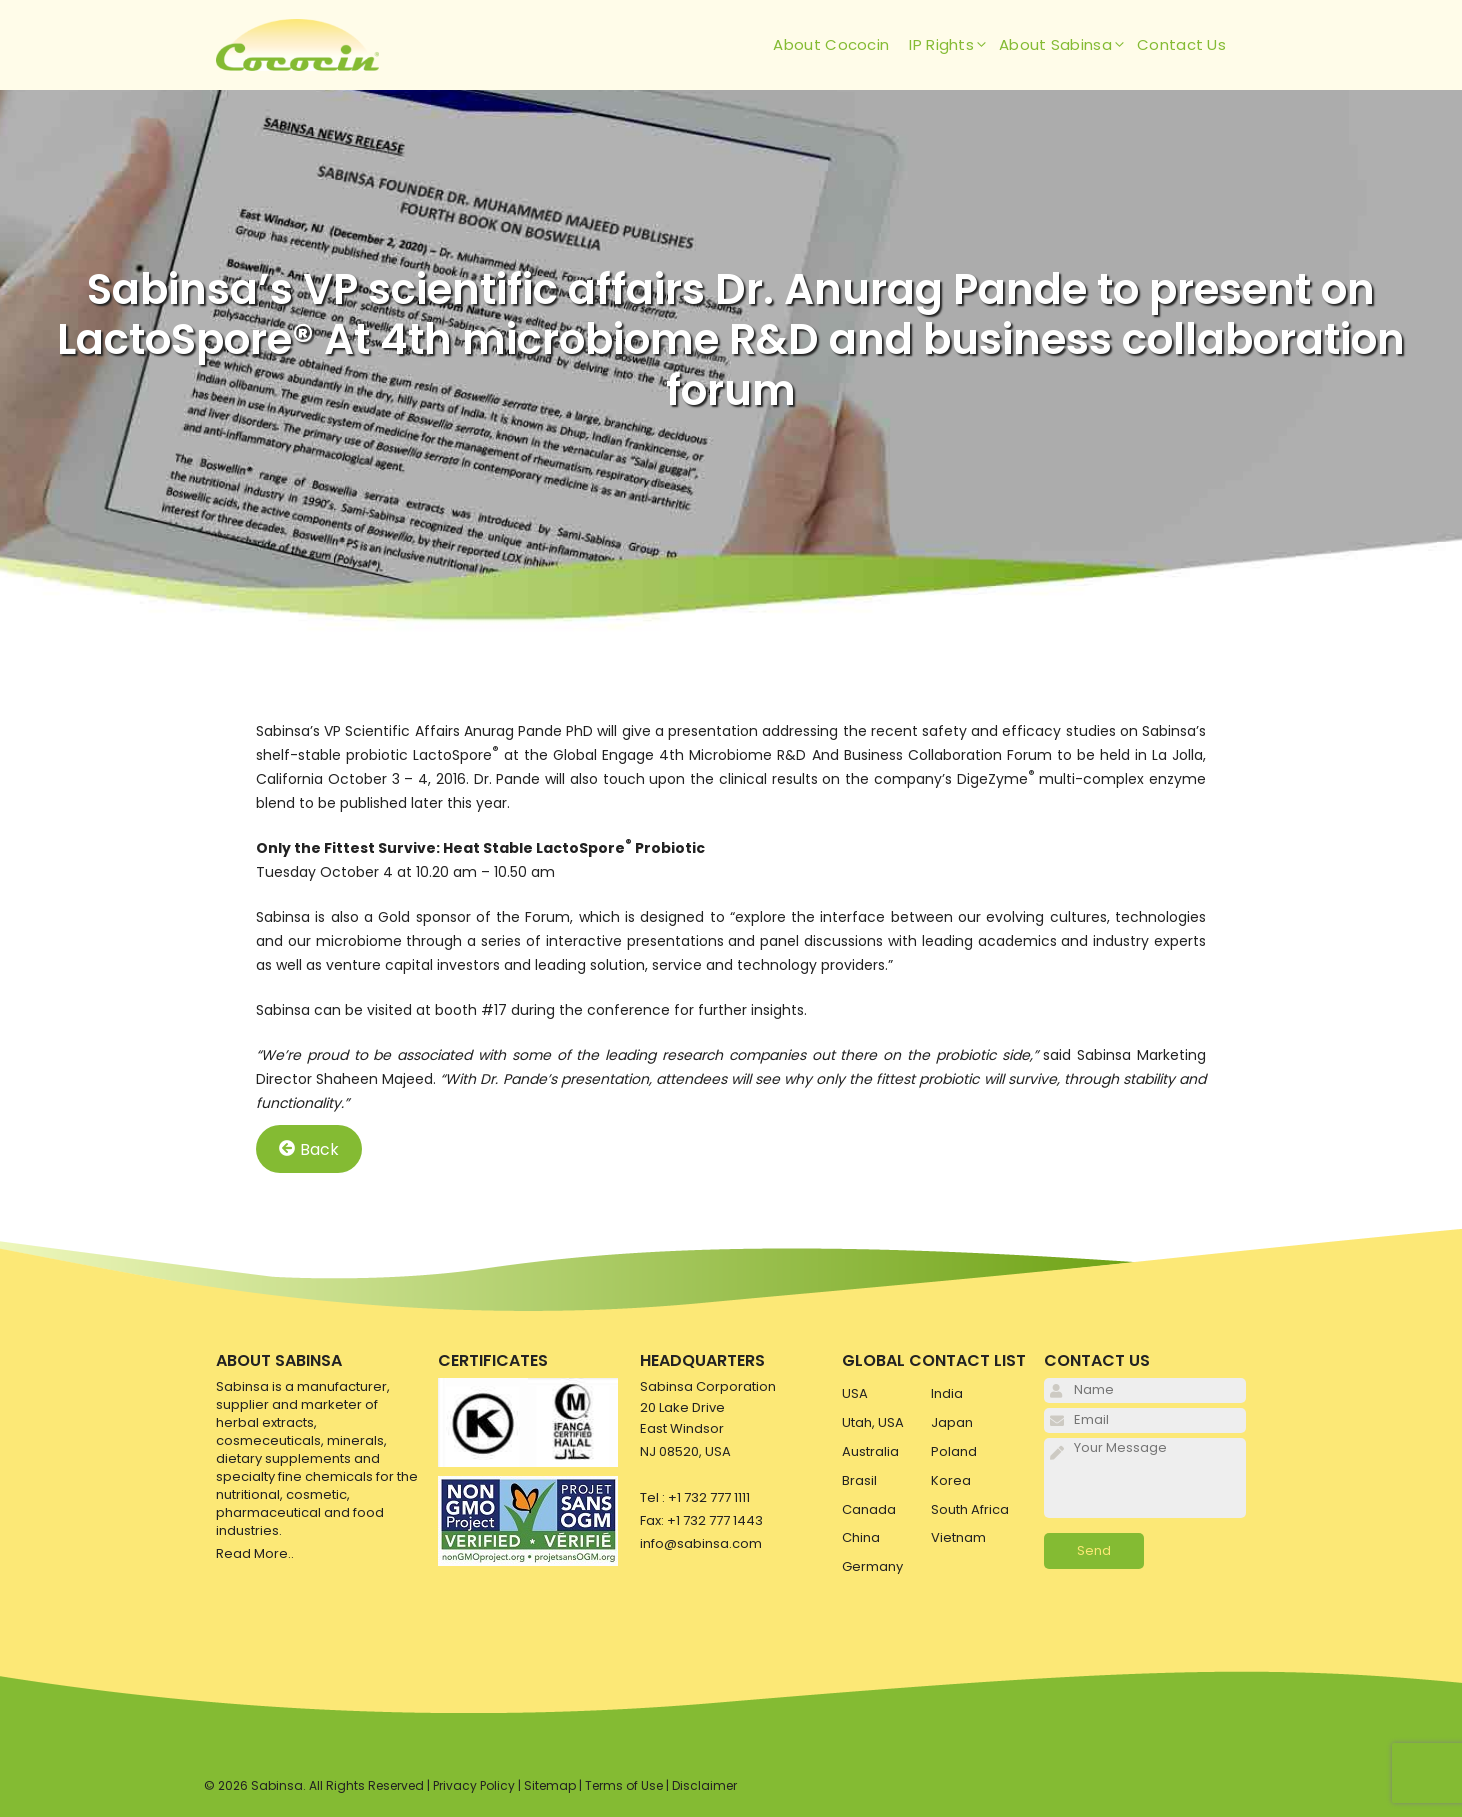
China (861, 1537)
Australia (870, 1451)
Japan (952, 1422)
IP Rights (954, 45)
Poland (954, 1451)
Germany (872, 1566)
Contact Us (1181, 44)
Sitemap (550, 1785)
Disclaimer (704, 1785)
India (947, 1393)
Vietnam (958, 1537)
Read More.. (255, 1553)
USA (855, 1393)
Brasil (859, 1480)
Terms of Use (624, 1785)
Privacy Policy (474, 1785)
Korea (951, 1480)
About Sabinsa (1068, 45)
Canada (869, 1509)
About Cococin (831, 44)
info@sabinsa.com (701, 1543)
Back (309, 1148)
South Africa (970, 1509)
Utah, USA (873, 1422)
